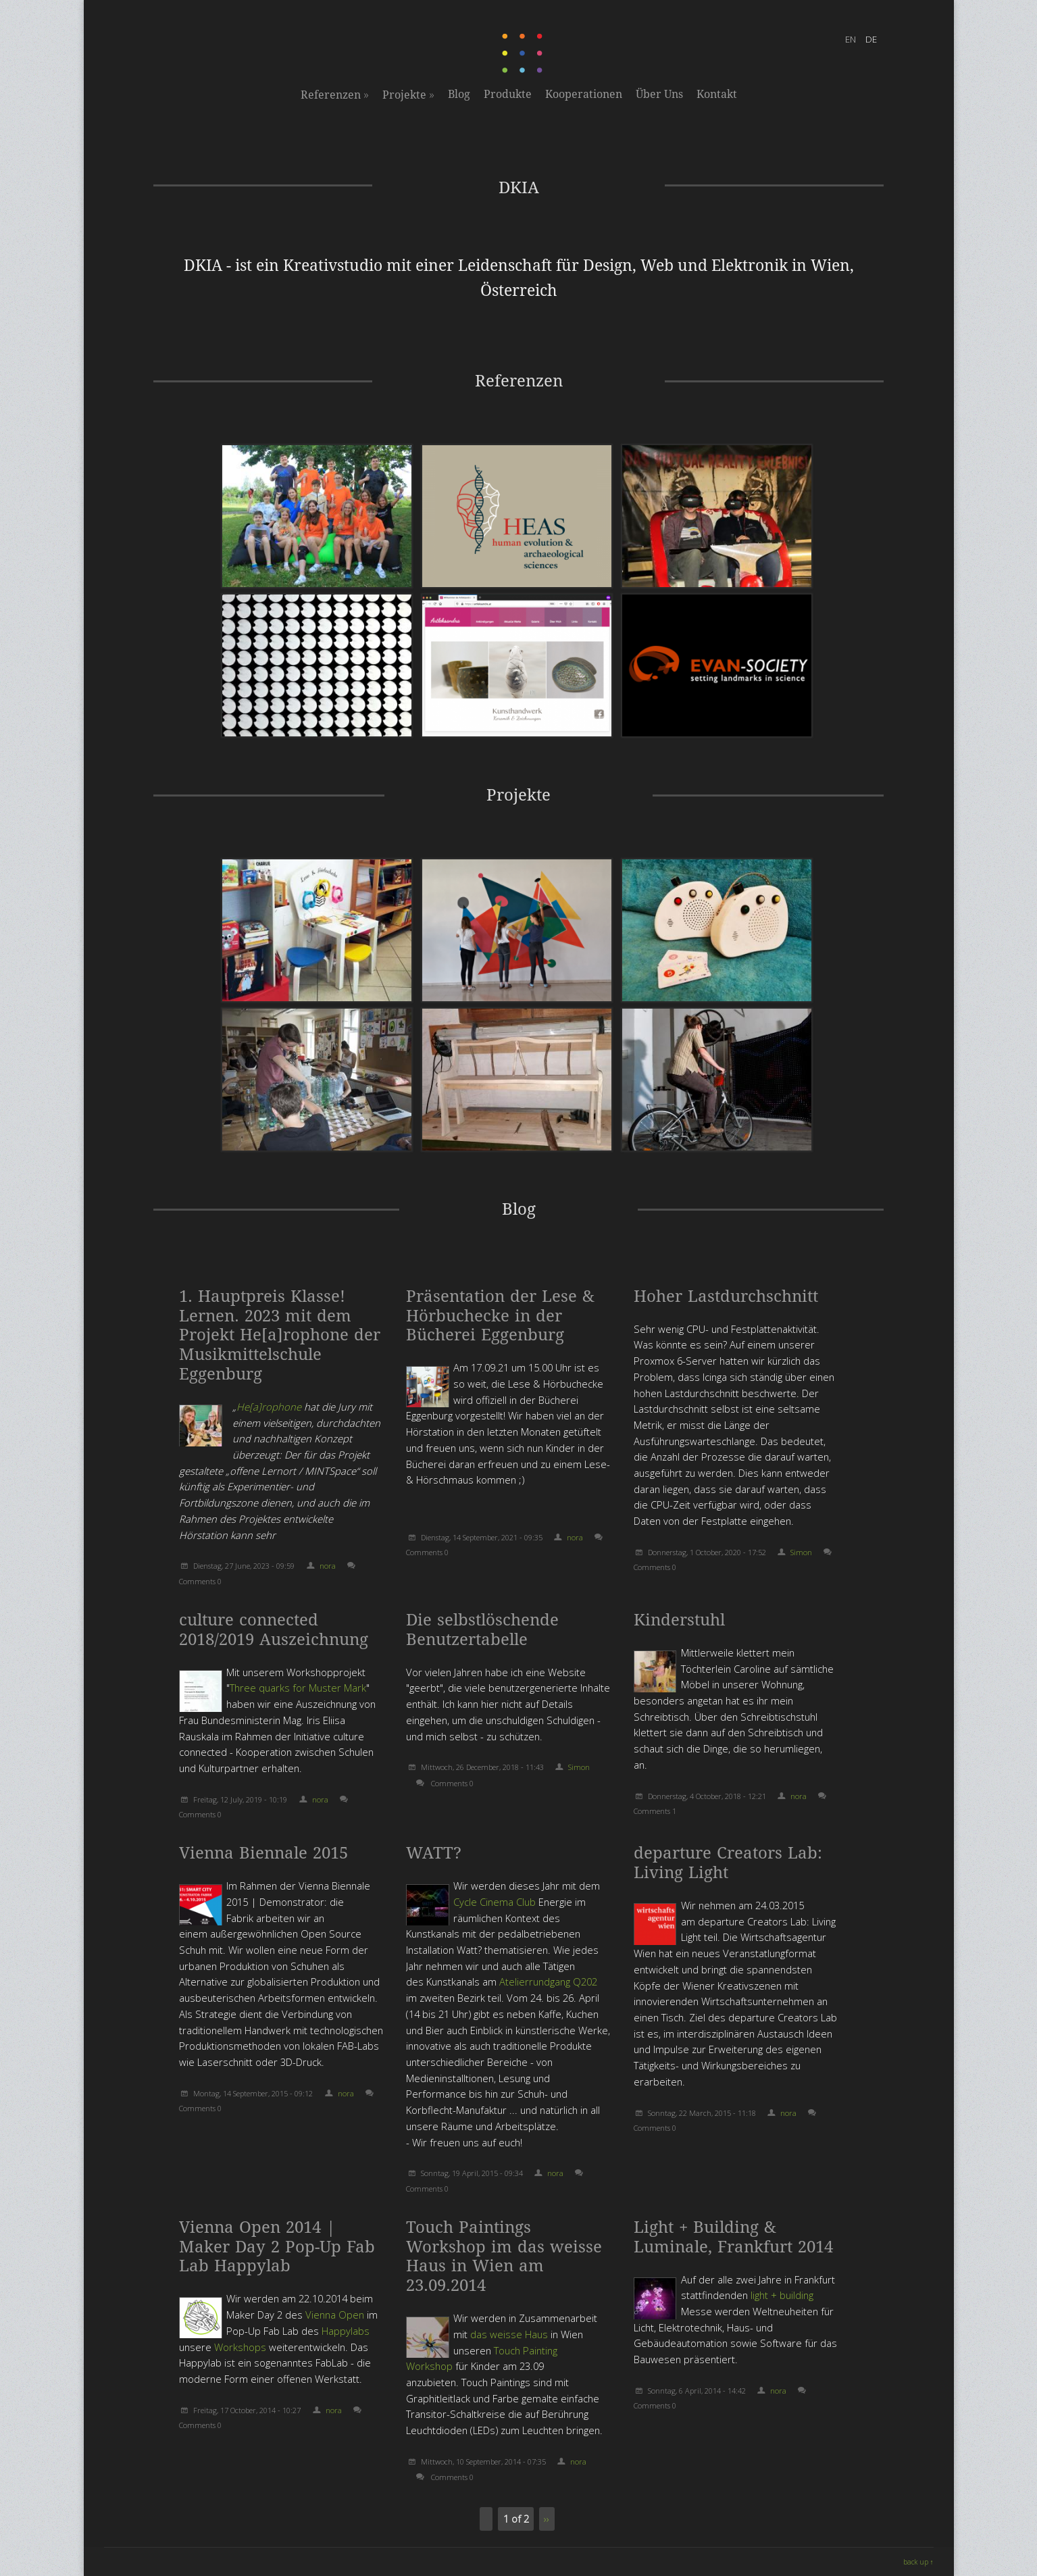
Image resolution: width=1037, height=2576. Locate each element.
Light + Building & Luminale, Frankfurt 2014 (733, 2237)
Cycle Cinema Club (494, 1902)
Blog (459, 94)
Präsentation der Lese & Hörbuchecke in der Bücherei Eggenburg (500, 1316)
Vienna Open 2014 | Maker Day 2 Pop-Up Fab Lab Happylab (277, 2247)
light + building (782, 2295)
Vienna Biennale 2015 (263, 1853)
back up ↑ (918, 2562)
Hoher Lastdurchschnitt (726, 1296)
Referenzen (335, 94)
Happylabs (346, 2331)
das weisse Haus (509, 2334)
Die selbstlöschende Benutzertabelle (482, 1630)
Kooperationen (583, 94)
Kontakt (717, 94)
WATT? (433, 1853)
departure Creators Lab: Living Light (728, 1863)
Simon (801, 1552)
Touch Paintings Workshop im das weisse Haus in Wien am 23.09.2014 (504, 2256)
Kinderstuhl (679, 1620)
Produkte (508, 94)
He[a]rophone (270, 1406)
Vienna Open (334, 2314)
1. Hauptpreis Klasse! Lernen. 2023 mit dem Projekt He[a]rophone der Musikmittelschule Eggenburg (279, 1335)
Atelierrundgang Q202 (548, 1981)
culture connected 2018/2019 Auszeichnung (273, 1630)
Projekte (408, 94)
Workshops (240, 2347)
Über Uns (659, 94)
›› (546, 2519)
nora (328, 1566)
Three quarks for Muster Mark (298, 1687)
